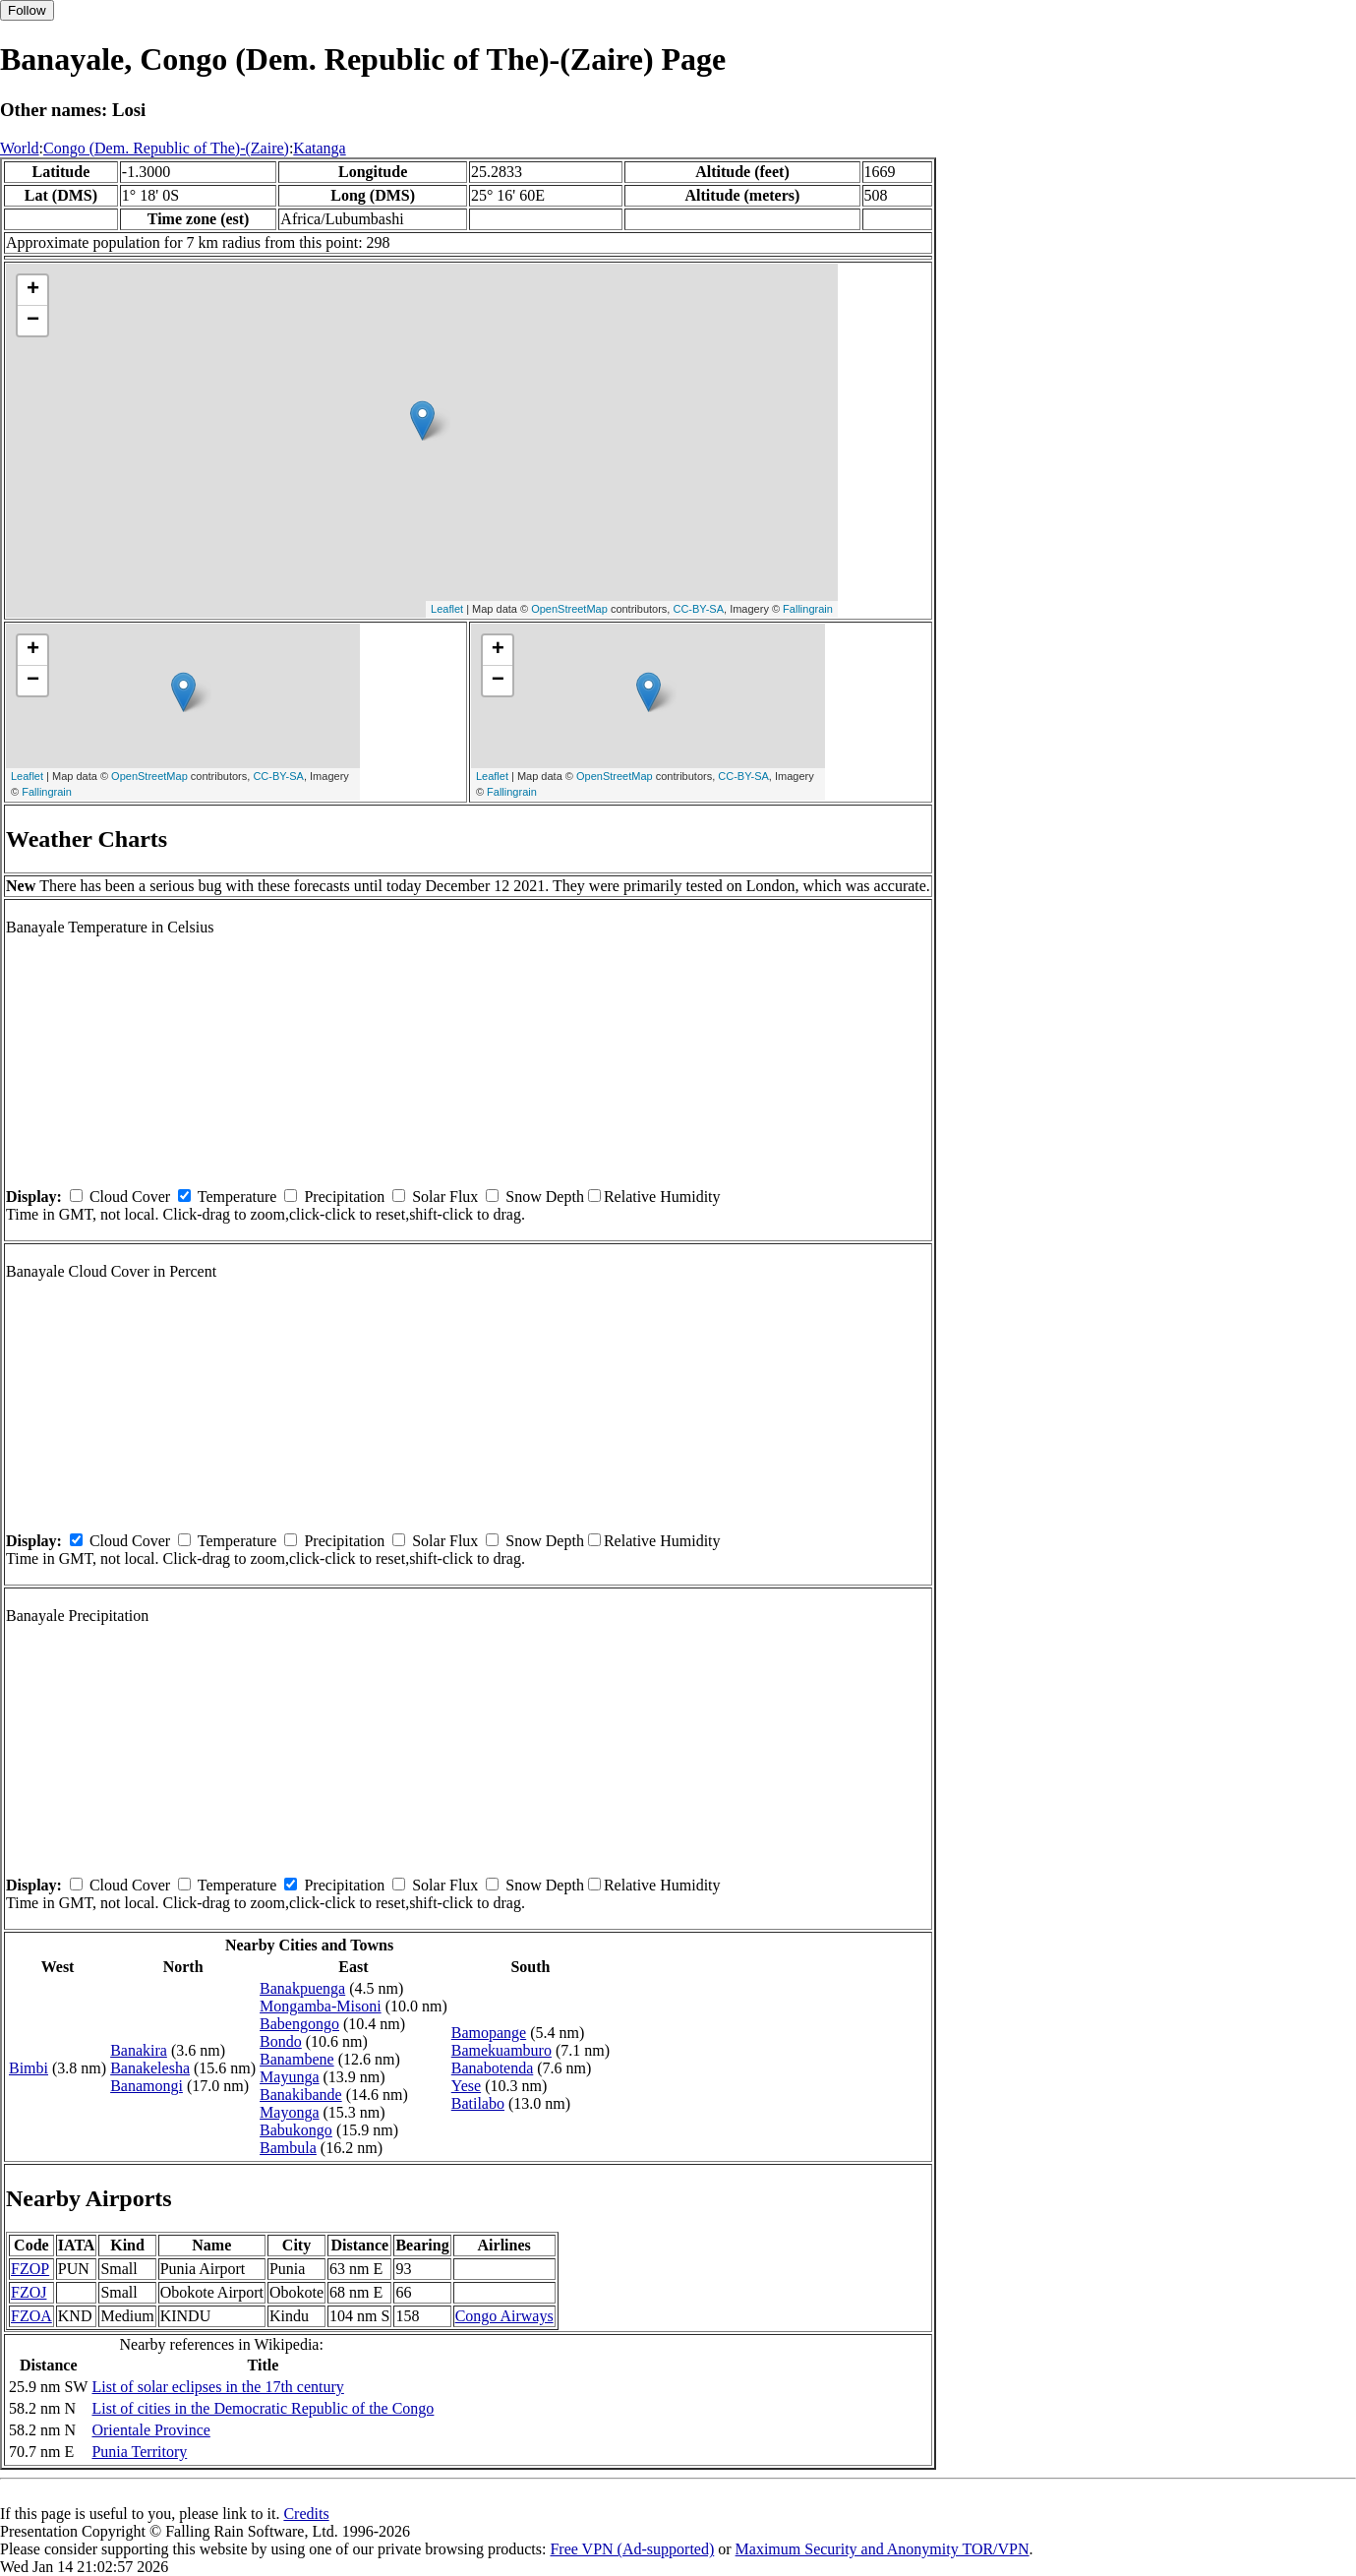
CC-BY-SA (698, 609)
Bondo (281, 2041)
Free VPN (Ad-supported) (632, 2549)
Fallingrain (808, 609)
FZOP (30, 2268)
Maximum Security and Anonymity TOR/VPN (883, 2549)
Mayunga (289, 2076)
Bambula (288, 2147)
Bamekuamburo (501, 2050)
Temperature (237, 1196)
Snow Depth (544, 1196)
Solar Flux (445, 1196)
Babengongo (299, 2023)
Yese (466, 2085)
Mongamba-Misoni (321, 2006)
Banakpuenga (302, 1988)
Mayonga (289, 2112)
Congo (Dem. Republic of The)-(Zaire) (166, 148)
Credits (305, 2513)
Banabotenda (492, 2068)
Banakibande (301, 2094)
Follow (27, 10)
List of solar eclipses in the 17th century (217, 2386)
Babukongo (296, 2130)
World (19, 148)
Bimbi (28, 2068)
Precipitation (344, 1196)
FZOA (31, 2315)
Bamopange (488, 2032)
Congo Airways (504, 2315)
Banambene (297, 2059)
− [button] (33, 320)
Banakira (138, 2050)
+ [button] (33, 290)
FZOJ (28, 2292)
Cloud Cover (129, 1196)
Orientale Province (150, 2430)
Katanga (319, 148)
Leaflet (447, 609)
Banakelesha (150, 2068)
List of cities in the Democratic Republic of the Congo (262, 2408)
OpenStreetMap (569, 609)
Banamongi (146, 2085)
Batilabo (477, 2103)
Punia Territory (139, 2451)
